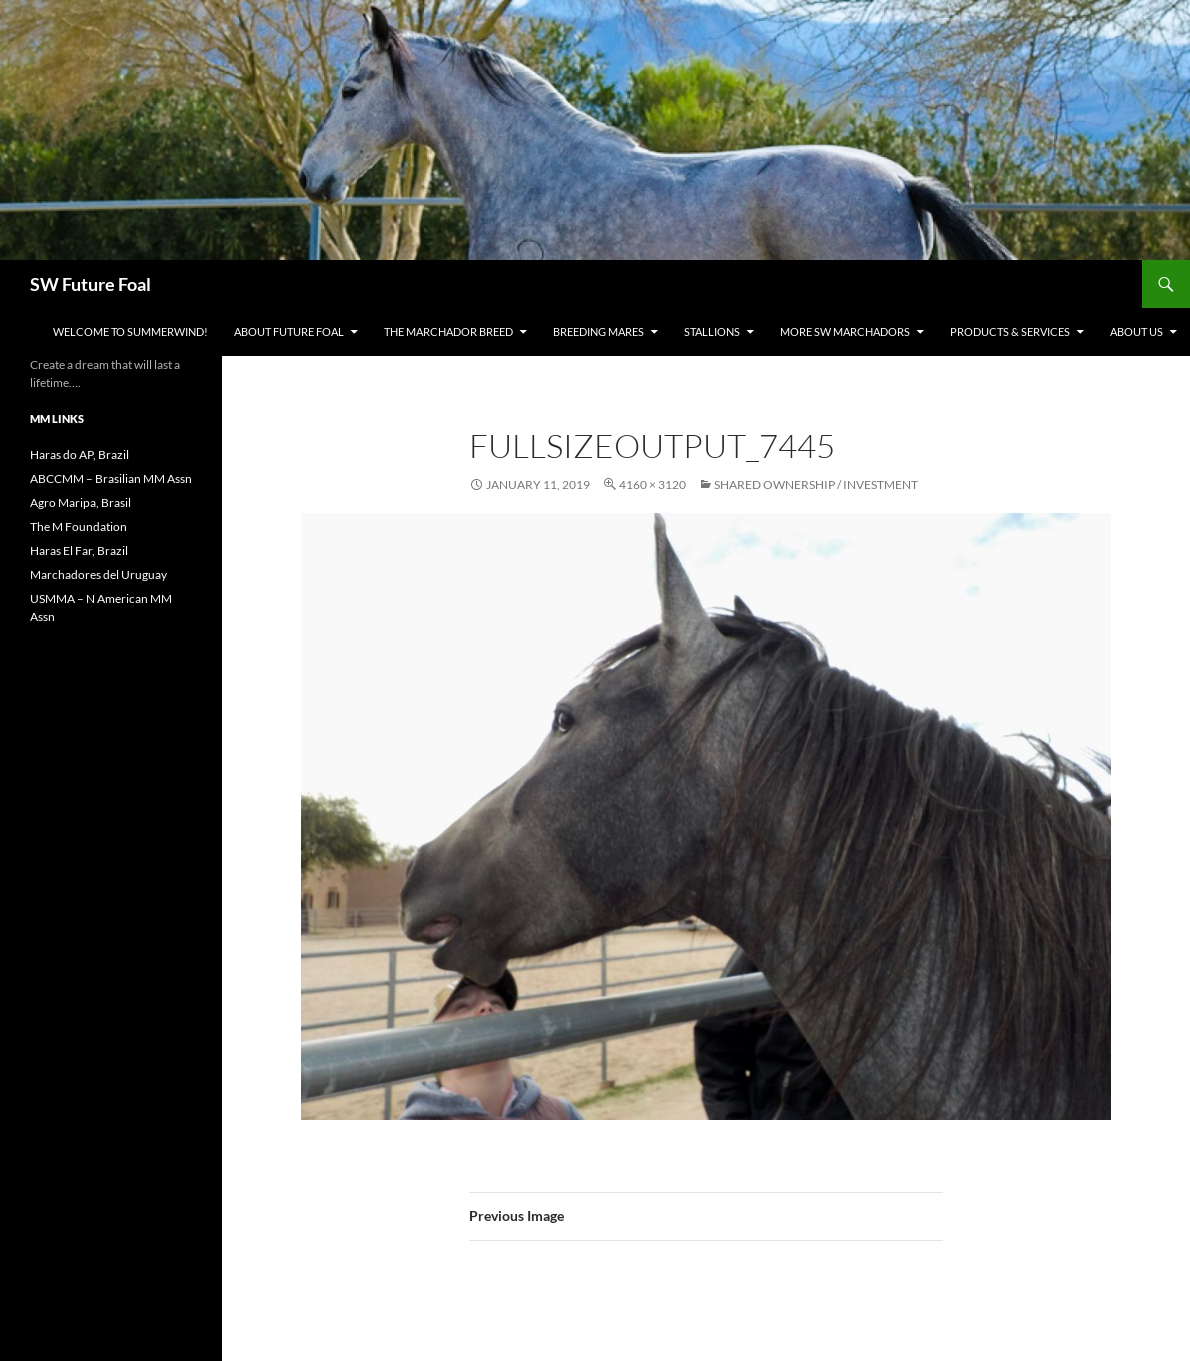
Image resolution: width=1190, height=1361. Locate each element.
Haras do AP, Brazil (79, 454)
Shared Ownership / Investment (816, 484)
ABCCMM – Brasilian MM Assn (111, 478)
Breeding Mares (598, 331)
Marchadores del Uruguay (98, 574)
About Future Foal (289, 331)
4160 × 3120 (652, 484)
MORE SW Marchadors (845, 331)
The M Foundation (78, 526)
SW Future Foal (90, 284)
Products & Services (1010, 331)
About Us (1136, 331)
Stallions (712, 331)
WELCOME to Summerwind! (130, 331)
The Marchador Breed (448, 331)
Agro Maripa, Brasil (80, 502)
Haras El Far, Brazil (79, 550)
